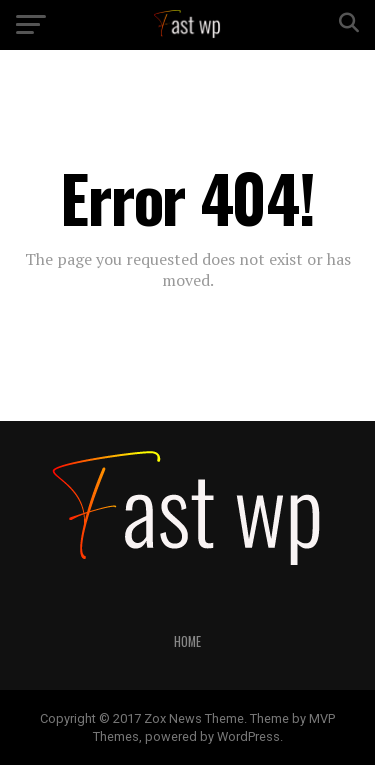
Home (187, 641)
